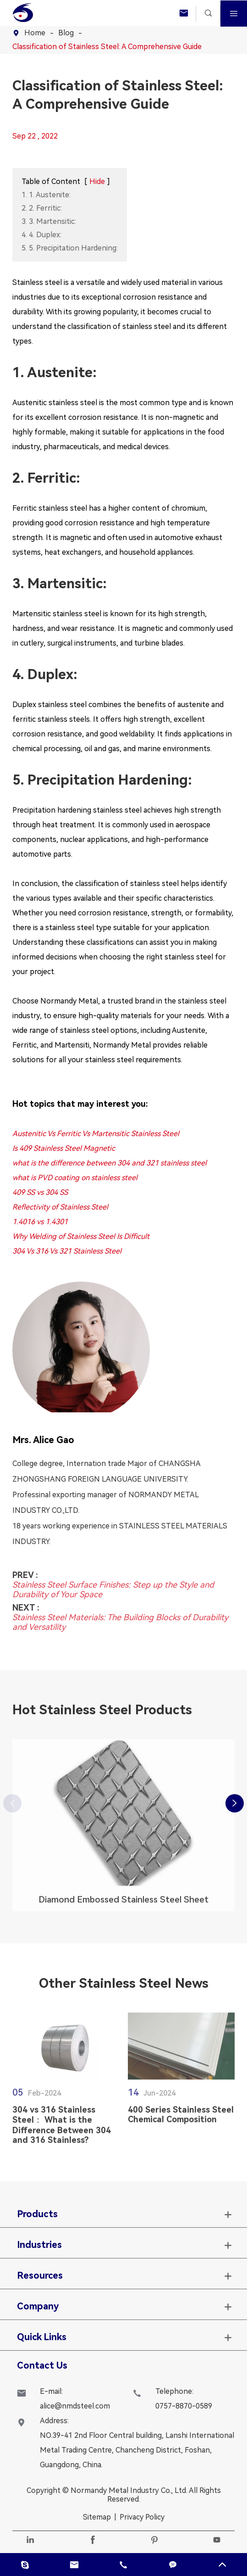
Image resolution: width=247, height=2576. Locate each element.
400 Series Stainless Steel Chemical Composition (181, 2119)
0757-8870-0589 (183, 2406)
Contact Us (42, 2365)
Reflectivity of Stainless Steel (60, 1207)
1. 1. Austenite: (46, 194)
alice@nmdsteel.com (75, 2406)
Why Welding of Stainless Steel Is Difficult (80, 1236)
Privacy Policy (142, 2517)
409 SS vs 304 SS (40, 1192)
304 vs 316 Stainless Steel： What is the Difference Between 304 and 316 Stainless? (61, 2129)
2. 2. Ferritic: (42, 208)
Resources (40, 2275)
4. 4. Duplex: (41, 234)
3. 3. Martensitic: (49, 221)
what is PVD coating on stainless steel (74, 1177)
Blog (66, 32)
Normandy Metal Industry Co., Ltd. (129, 2490)
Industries (39, 2244)
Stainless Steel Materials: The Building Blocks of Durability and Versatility (120, 1617)
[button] (234, 1803)
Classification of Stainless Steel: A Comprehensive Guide (107, 46)
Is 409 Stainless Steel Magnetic (63, 1148)
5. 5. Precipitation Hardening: (70, 248)
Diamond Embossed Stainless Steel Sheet (123, 1904)
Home (34, 32)
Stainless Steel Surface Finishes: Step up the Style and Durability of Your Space (113, 1585)
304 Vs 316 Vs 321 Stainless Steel (66, 1251)
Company (38, 2306)
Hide (97, 181)
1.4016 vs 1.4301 (40, 1221)
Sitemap (97, 2517)
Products (37, 2213)
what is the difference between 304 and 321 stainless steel (109, 1163)
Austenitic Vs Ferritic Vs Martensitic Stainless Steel (95, 1133)
